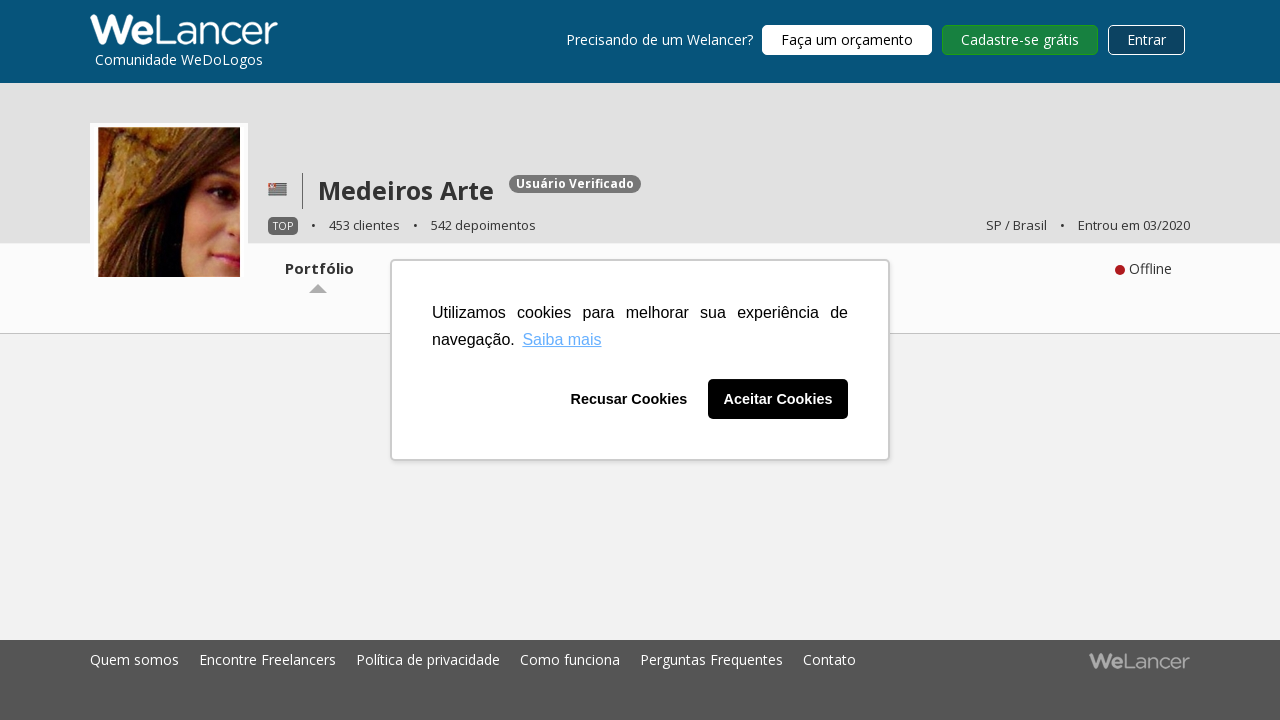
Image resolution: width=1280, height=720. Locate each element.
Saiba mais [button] (561, 339)
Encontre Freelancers (267, 659)
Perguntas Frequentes (711, 659)
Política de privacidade (428, 659)
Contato (829, 659)
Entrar (1146, 39)
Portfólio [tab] (319, 268)
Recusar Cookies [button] (629, 399)
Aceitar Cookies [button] (778, 399)
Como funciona (570, 659)
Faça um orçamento (847, 39)
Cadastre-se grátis (1020, 39)
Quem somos (134, 659)
